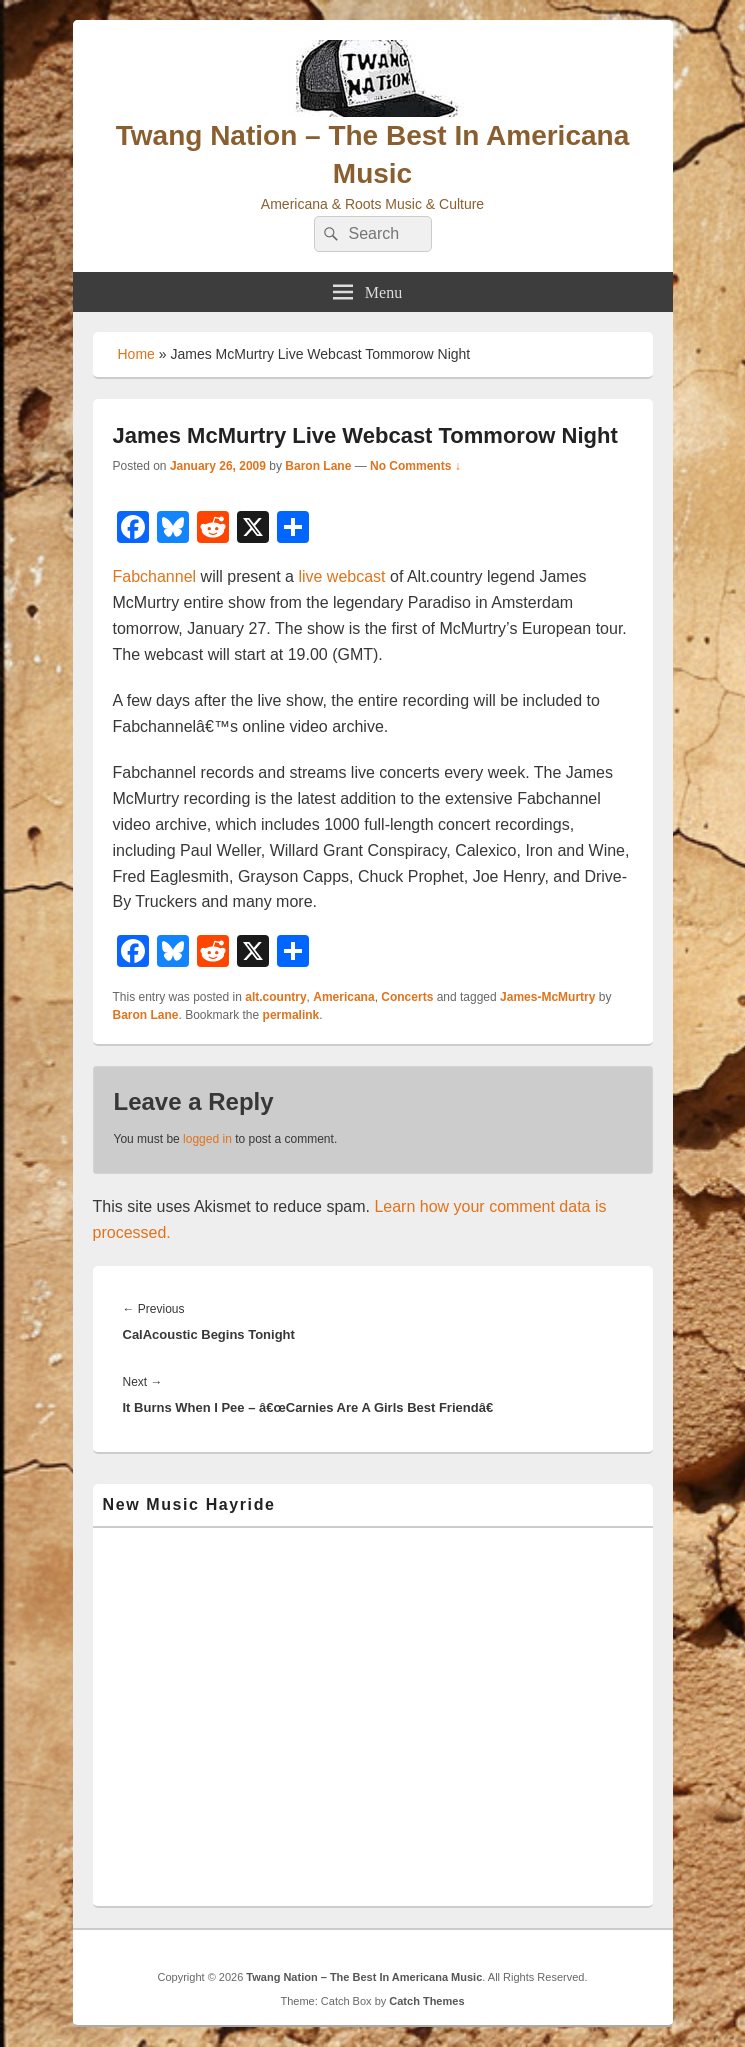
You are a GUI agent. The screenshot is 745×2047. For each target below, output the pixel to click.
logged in (207, 1139)
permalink (291, 1015)
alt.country (275, 997)
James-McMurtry (547, 997)
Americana (343, 997)
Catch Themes (426, 2001)
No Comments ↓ (415, 466)
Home (136, 354)
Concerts (407, 997)
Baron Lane (318, 466)
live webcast (341, 576)
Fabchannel (155, 576)
